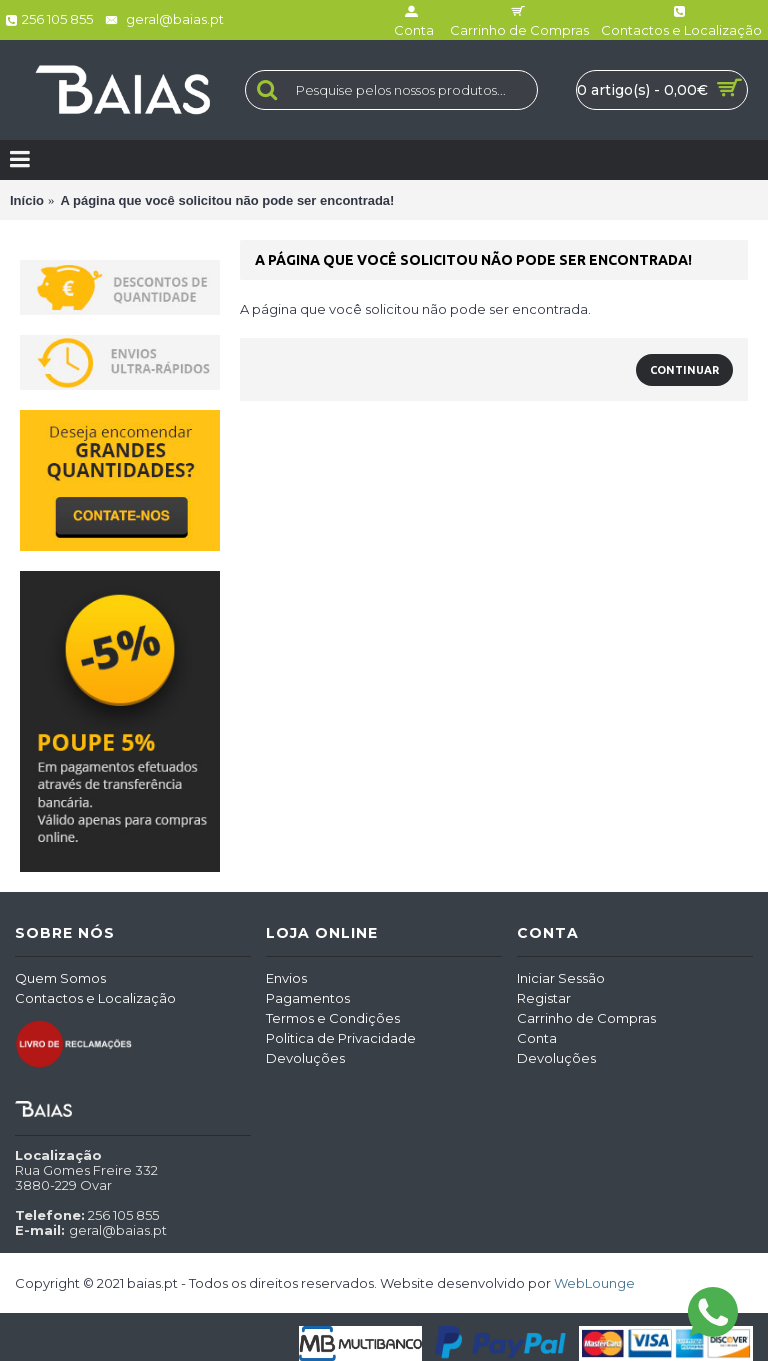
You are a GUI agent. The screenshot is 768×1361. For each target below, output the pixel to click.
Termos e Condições (333, 1018)
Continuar (684, 370)
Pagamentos (308, 998)
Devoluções (305, 1058)
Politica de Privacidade (341, 1038)
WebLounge (594, 1283)
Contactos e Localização (95, 998)
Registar (544, 998)
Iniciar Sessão (561, 978)
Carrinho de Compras (586, 1018)
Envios (286, 978)
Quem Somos (60, 978)
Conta (537, 1038)
